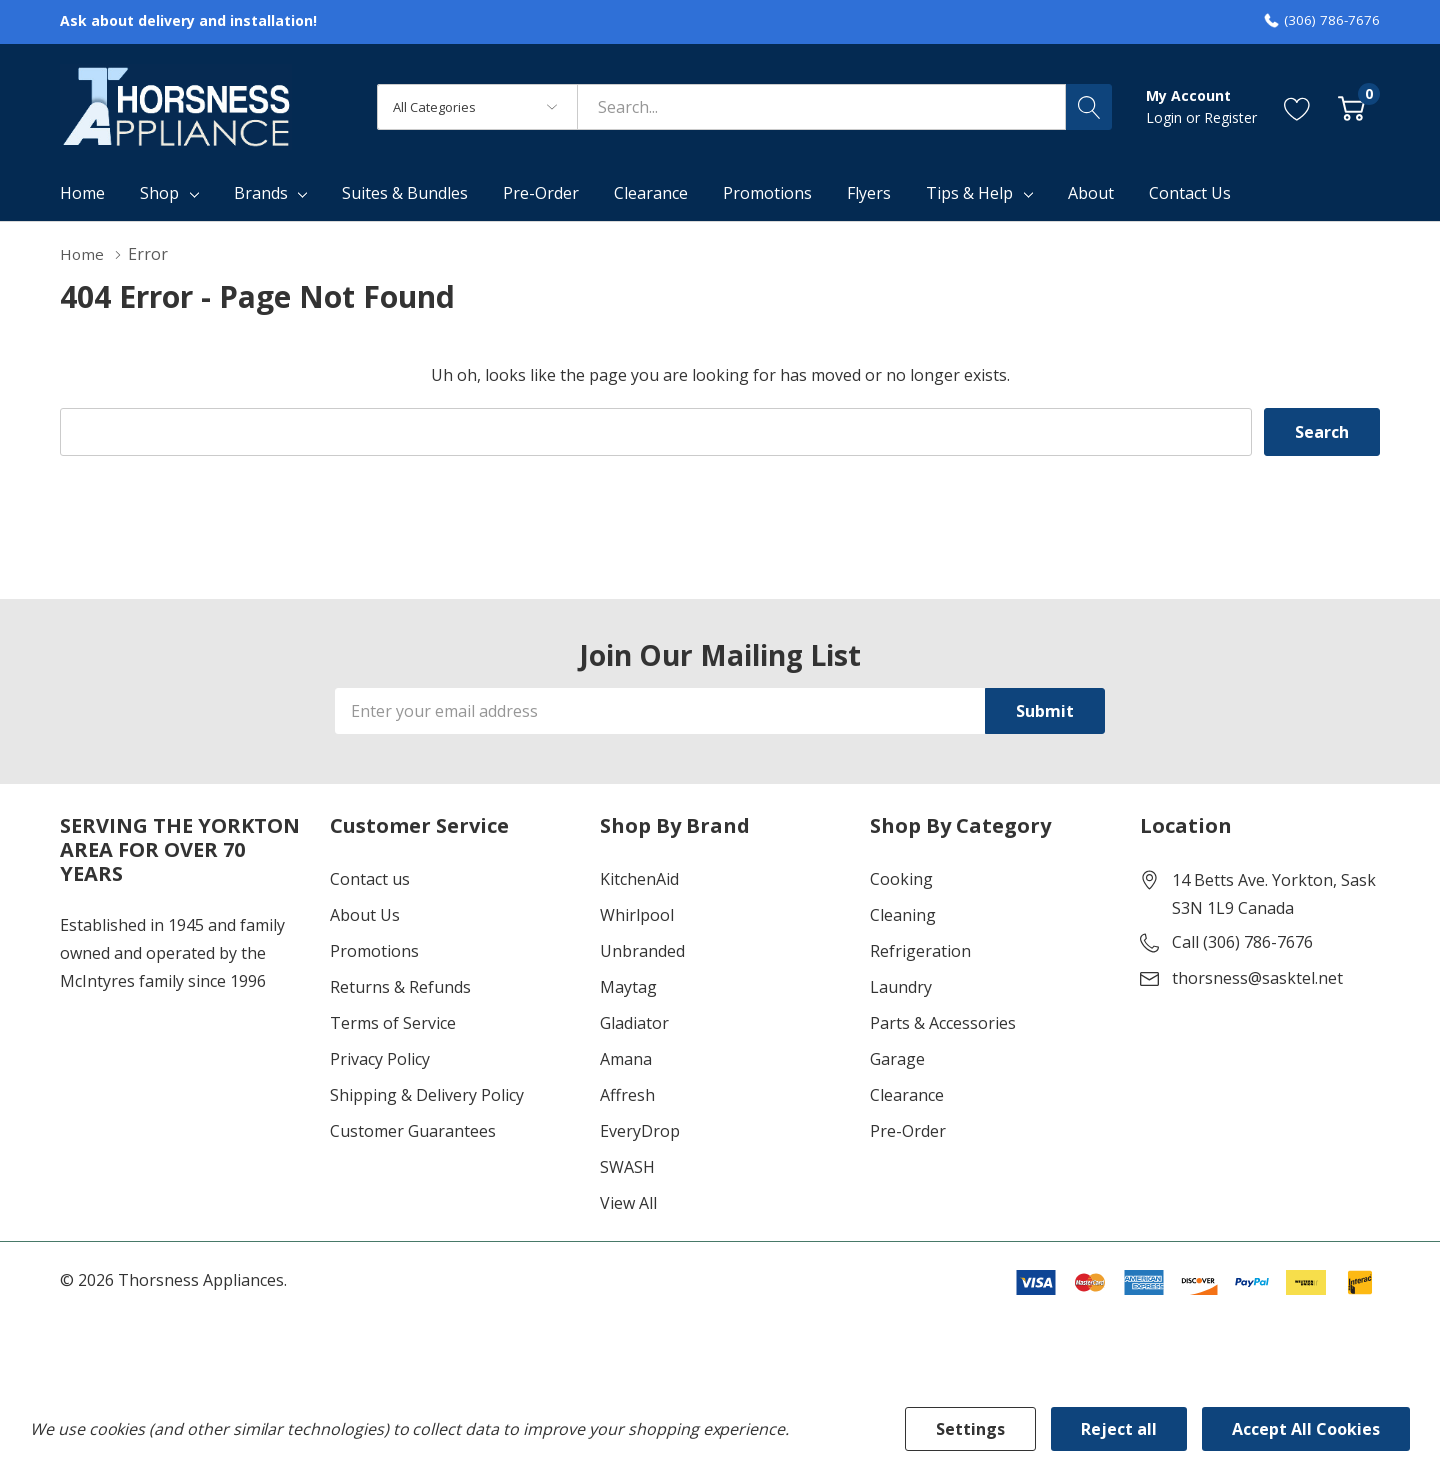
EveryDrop (640, 1131)
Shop (159, 193)
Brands (261, 193)
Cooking (901, 879)
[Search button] (1089, 107)
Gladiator (634, 1023)
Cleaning (903, 915)
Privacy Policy (380, 1059)
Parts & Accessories (943, 1023)
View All (628, 1203)
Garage (897, 1059)
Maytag (628, 987)
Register (1230, 117)
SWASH (627, 1167)
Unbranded (642, 951)
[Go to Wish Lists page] (1297, 106)
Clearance (907, 1095)
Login (1166, 117)
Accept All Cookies (1306, 1429)
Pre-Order (908, 1131)
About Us (365, 915)
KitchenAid (639, 879)
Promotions (374, 951)
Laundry (901, 987)
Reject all (1119, 1429)
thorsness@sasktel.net (1257, 978)
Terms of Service (393, 1023)
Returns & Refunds (400, 987)
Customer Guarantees (413, 1131)
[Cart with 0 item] (1351, 106)
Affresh (627, 1095)
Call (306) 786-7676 (1242, 942)
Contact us (370, 879)
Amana (626, 1059)
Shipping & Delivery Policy (427, 1095)
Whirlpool (637, 915)
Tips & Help (969, 193)
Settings (970, 1429)
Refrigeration (920, 951)
